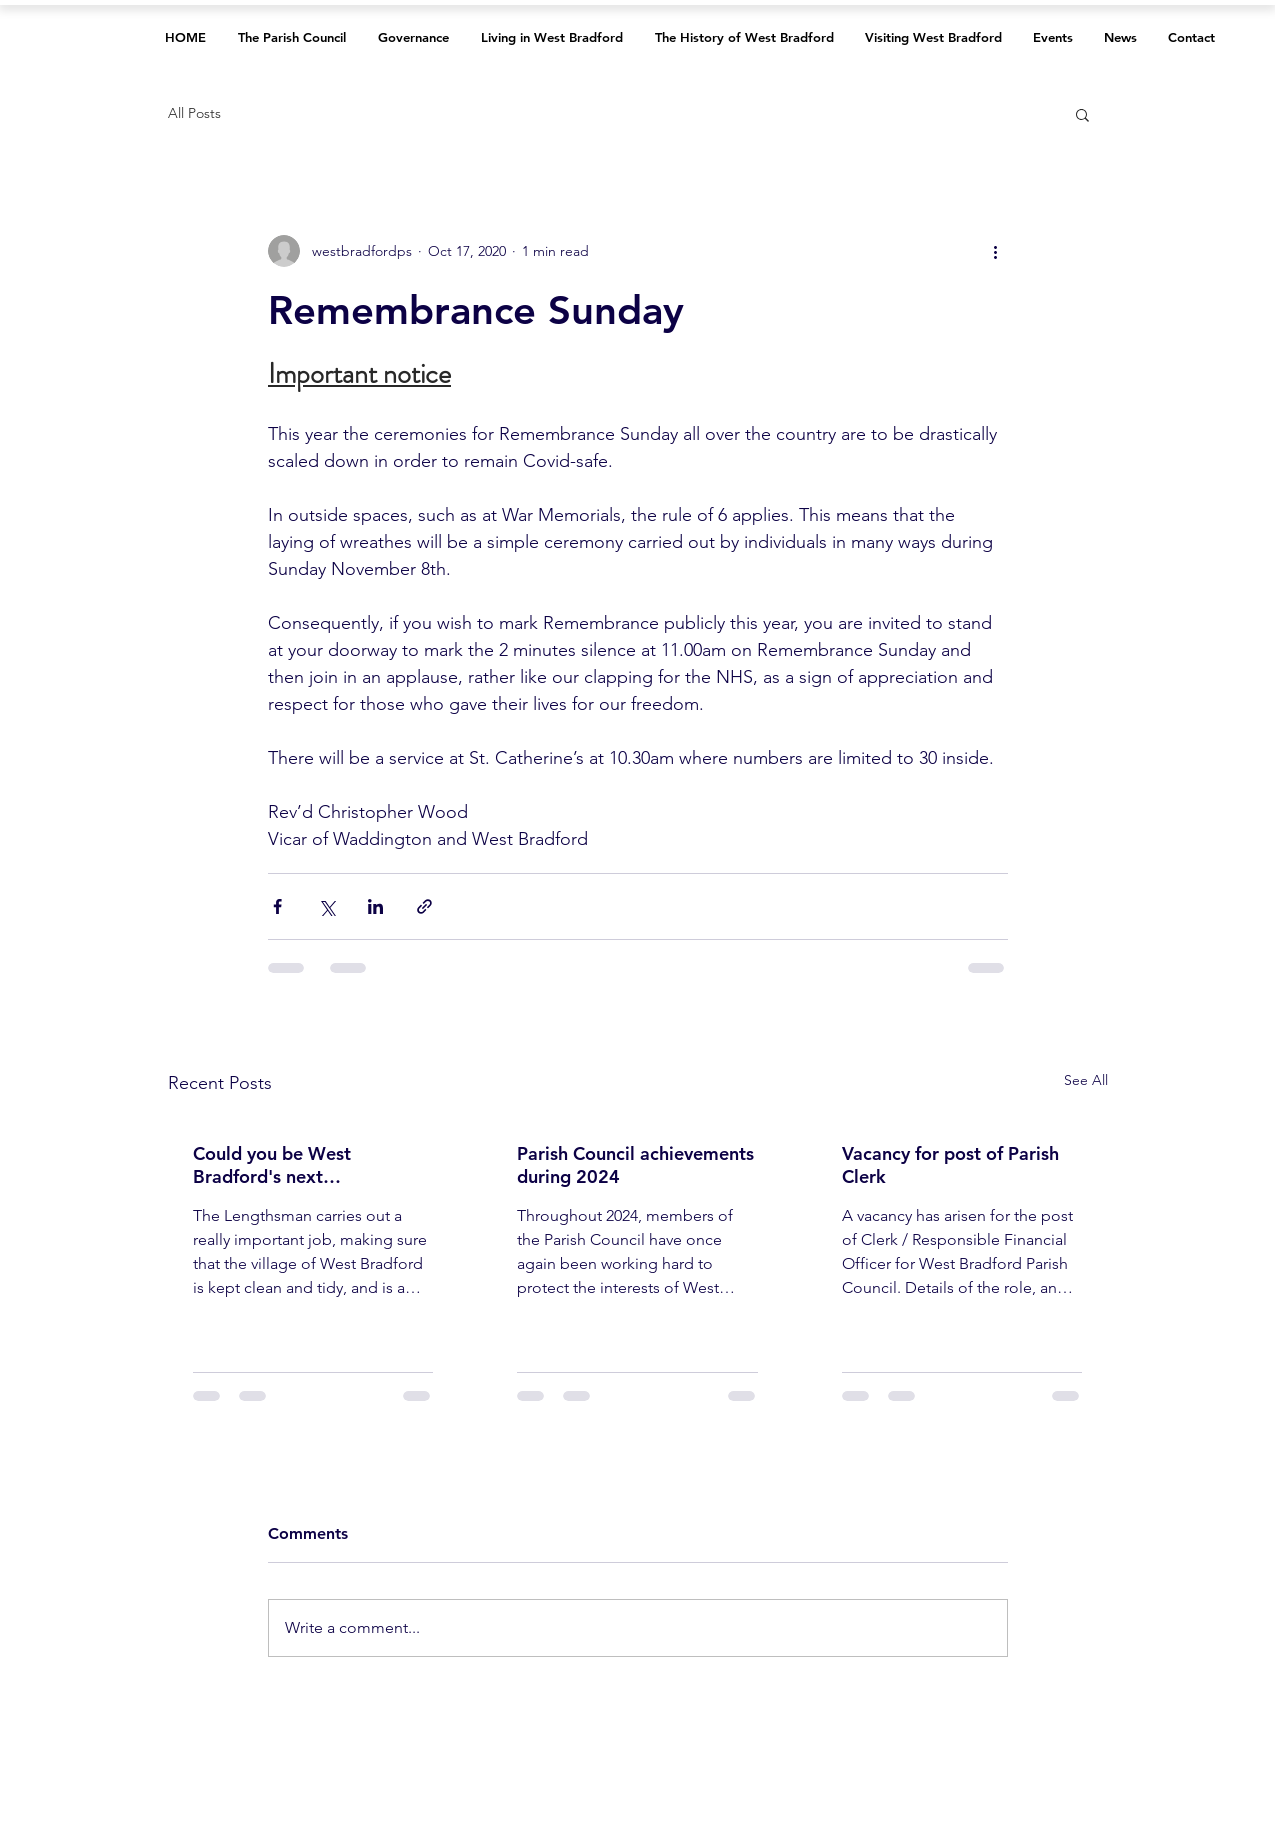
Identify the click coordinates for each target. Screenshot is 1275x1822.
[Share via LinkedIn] (375, 906)
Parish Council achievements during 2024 (635, 1165)
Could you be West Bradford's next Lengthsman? (272, 1165)
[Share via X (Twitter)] (326, 906)
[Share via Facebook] (277, 906)
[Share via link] (424, 906)
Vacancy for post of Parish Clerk (950, 1165)
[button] (1082, 114)
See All (1086, 1080)
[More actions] (996, 251)
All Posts (194, 113)
